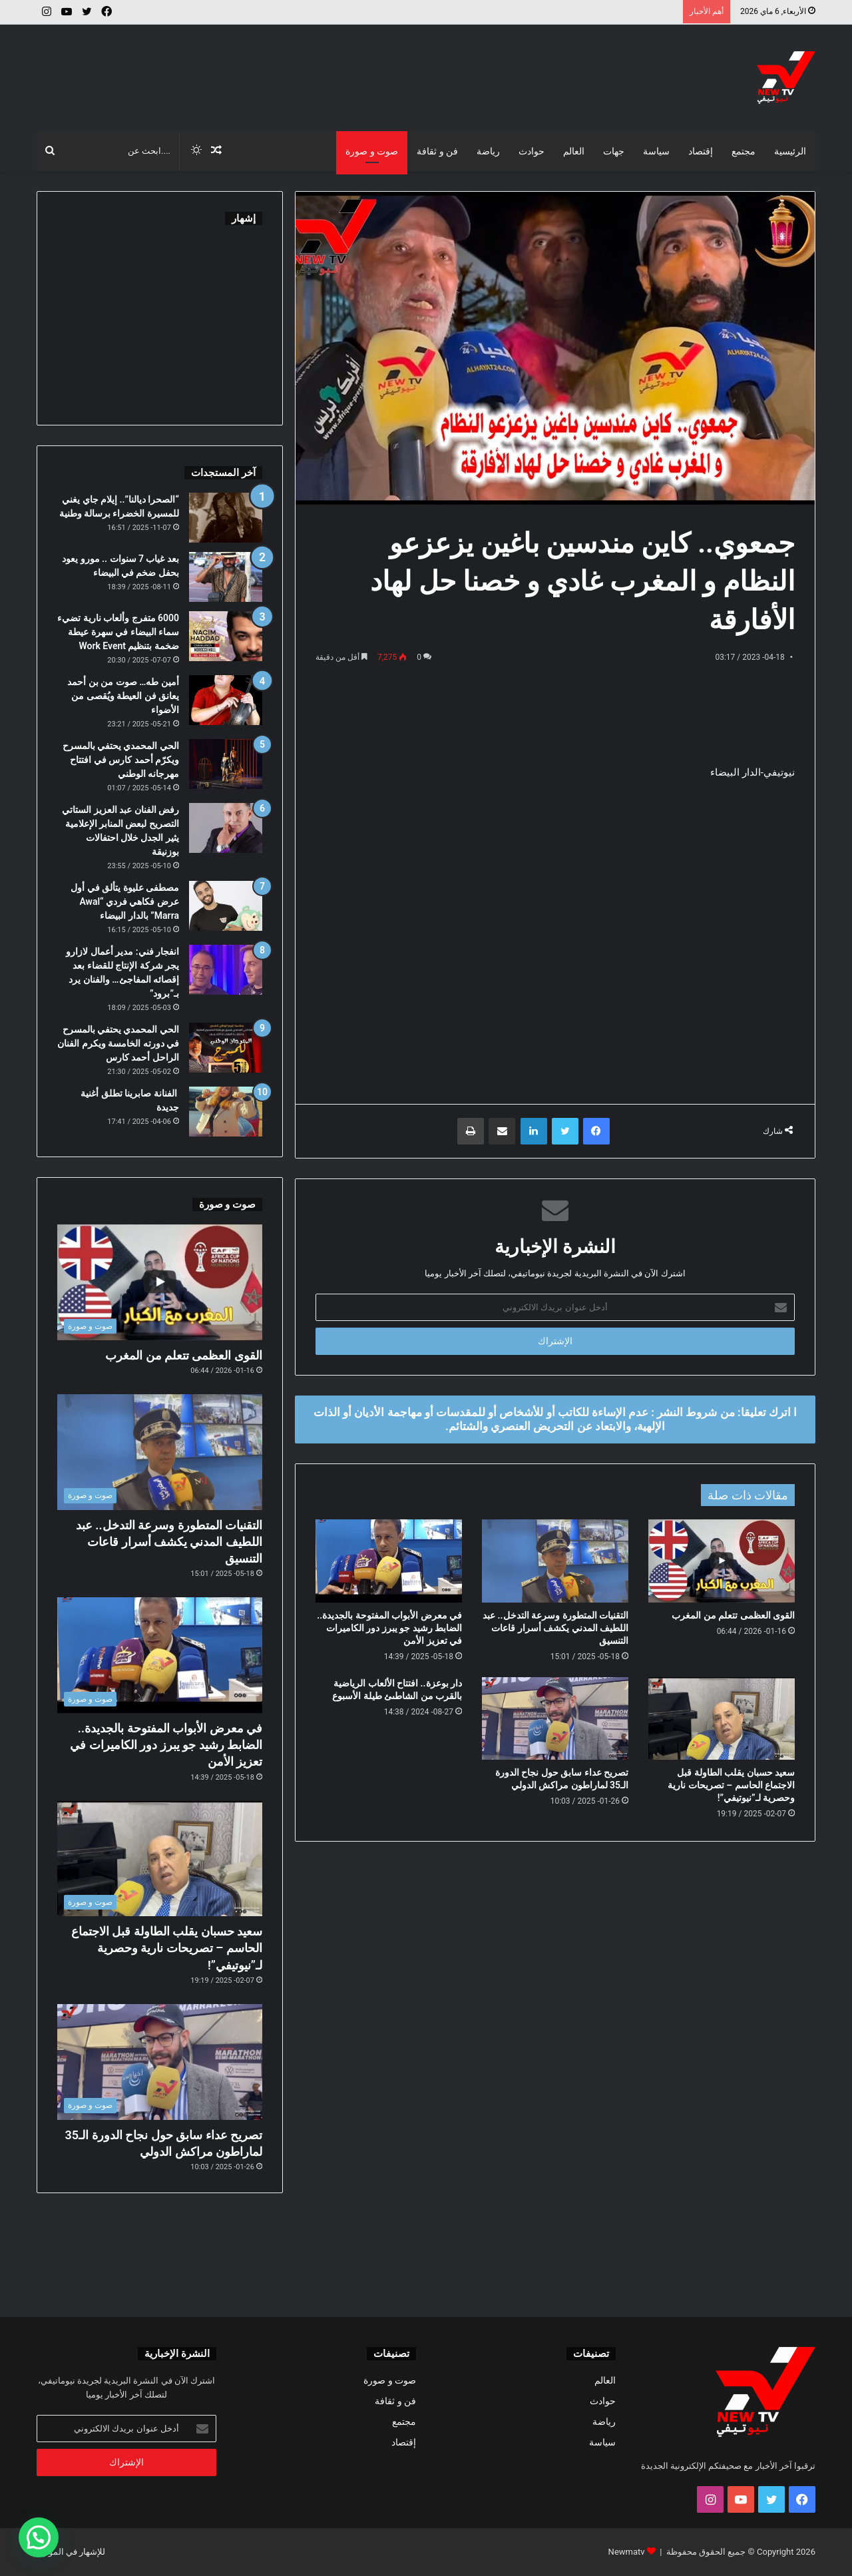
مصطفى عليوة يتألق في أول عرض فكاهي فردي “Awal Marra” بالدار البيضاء (125, 901)
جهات (613, 151)
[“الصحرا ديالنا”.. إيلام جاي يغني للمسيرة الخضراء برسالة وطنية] (225, 518)
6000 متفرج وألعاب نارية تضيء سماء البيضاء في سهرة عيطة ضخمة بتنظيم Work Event (118, 632)
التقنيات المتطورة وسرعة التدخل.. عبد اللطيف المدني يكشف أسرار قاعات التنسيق (555, 1628)
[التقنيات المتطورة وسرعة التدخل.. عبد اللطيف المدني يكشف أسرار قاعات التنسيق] (555, 1560)
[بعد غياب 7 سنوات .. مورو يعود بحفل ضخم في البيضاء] (225, 577)
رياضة (488, 151)
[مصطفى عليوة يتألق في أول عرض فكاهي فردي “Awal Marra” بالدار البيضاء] (225, 906)
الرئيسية (790, 151)
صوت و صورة (371, 151)
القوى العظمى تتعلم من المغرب (733, 1615)
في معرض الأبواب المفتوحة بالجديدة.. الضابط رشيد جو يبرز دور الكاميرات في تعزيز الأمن (389, 1628)
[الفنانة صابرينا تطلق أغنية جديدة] (225, 1112)
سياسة (656, 151)
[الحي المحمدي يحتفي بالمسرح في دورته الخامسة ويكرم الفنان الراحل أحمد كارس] (225, 1048)
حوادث (531, 151)
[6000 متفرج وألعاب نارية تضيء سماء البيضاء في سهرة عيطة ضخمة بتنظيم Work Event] (225, 636)
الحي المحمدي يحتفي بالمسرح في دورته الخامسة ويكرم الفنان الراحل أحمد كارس (118, 1043)
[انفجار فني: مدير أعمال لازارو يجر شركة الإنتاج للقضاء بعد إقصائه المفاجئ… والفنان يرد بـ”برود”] (225, 970)
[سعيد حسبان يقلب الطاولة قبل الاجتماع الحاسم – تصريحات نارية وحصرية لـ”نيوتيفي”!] (721, 1718)
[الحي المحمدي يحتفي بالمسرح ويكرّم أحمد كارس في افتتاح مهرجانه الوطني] (225, 764)
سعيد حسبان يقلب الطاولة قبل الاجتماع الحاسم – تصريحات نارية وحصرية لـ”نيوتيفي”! (731, 1785)
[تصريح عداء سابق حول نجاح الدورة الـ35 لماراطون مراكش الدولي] (555, 1718)
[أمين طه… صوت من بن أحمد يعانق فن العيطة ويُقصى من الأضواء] (225, 700)
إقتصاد (700, 151)
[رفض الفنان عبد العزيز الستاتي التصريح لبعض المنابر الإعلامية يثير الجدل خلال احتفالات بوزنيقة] (225, 828)
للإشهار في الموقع (72, 2552)
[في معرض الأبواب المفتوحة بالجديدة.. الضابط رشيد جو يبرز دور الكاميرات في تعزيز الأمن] (389, 1560)
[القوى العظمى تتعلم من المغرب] (721, 1560)
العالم (573, 151)
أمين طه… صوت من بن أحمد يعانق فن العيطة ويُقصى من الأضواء (123, 695)
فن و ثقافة (437, 151)
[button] (39, 2537)
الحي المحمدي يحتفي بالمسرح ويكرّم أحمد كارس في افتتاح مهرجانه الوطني (121, 759)
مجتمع (743, 151)
